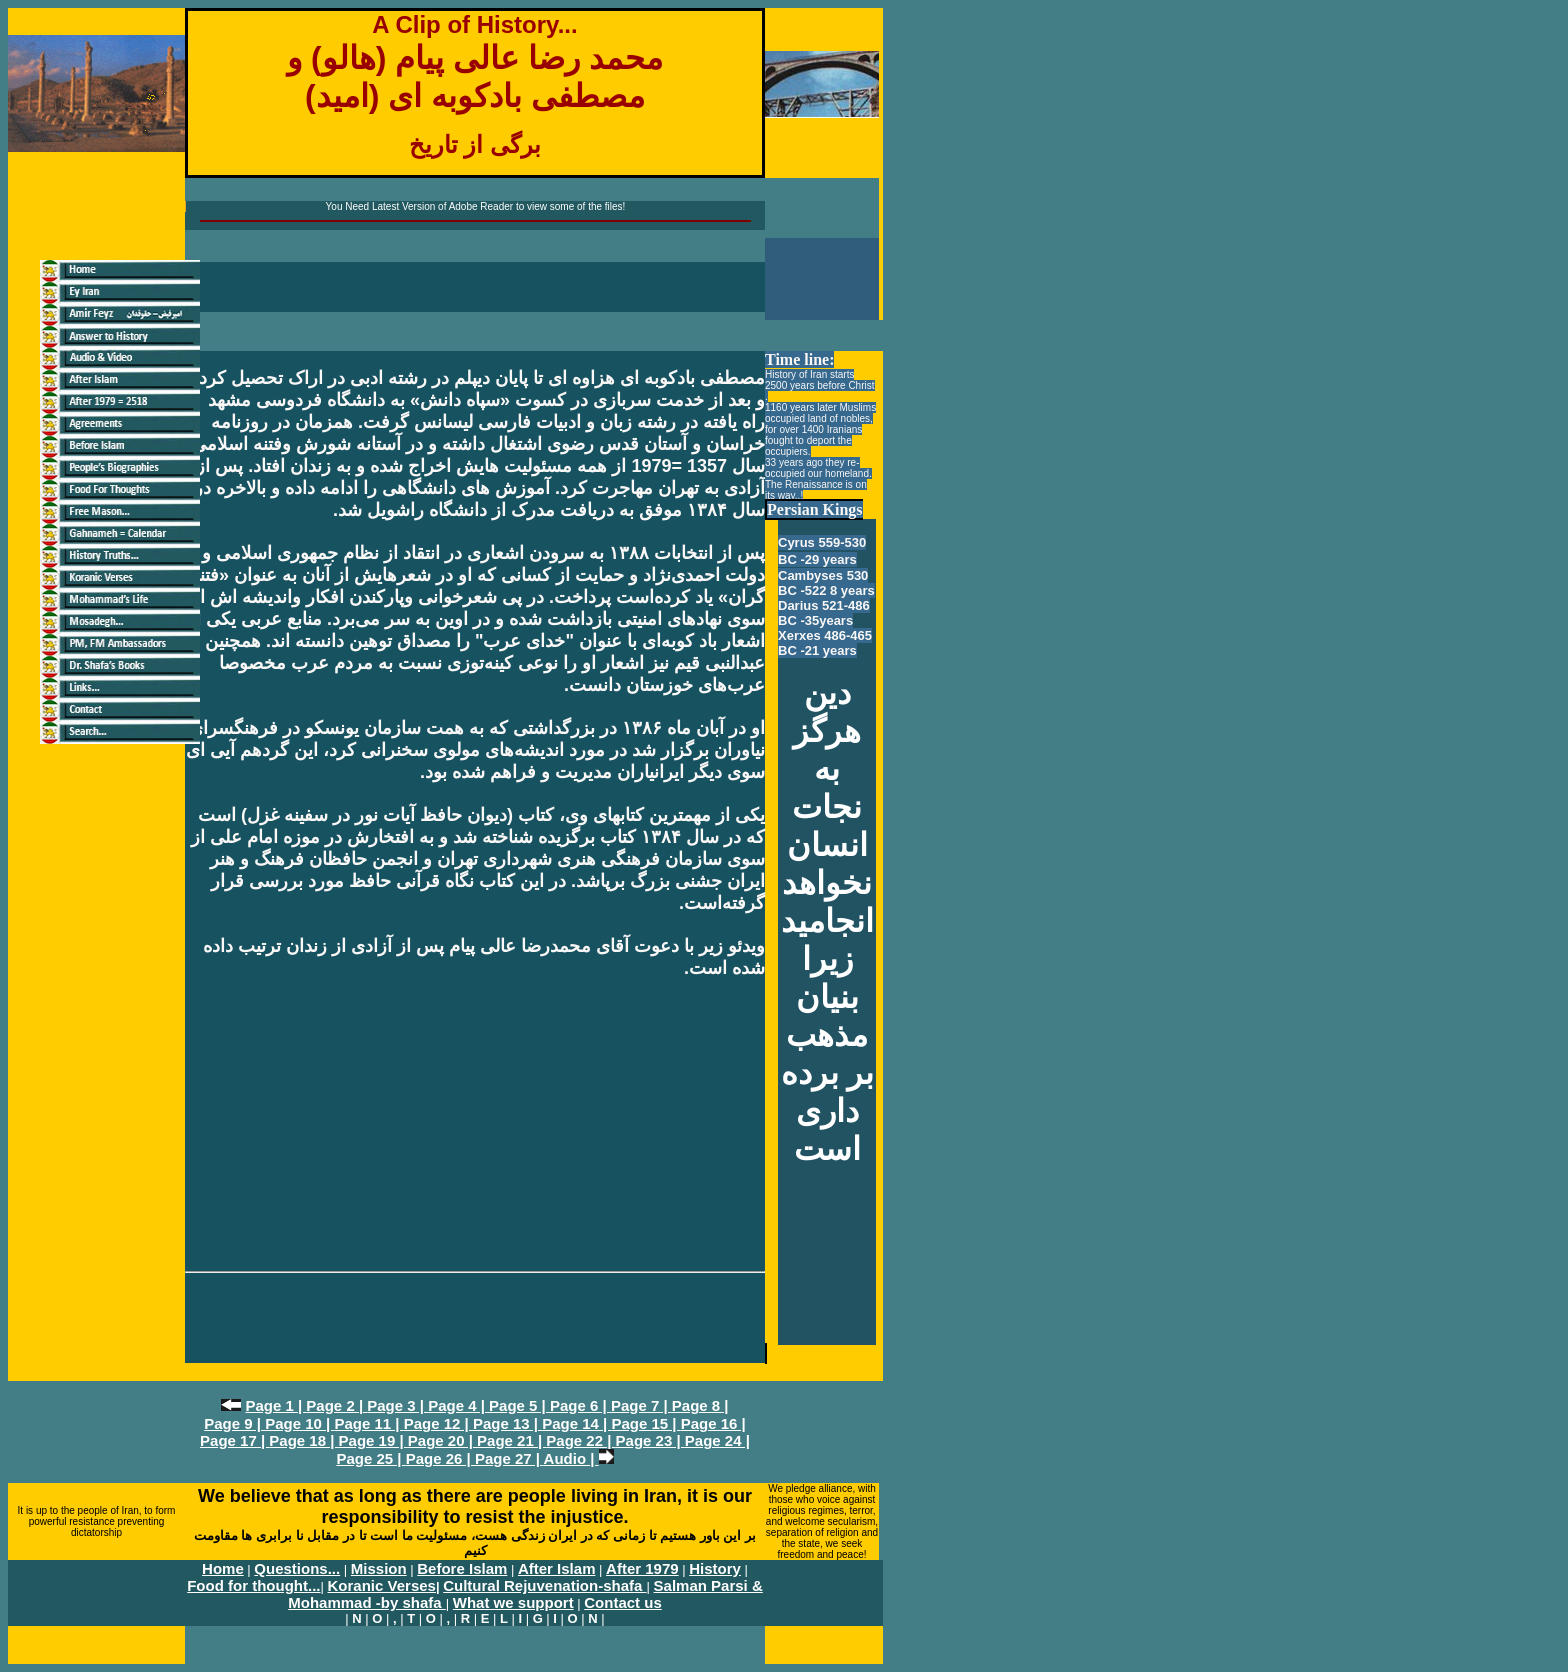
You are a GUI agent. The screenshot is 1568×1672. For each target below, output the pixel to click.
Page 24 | (717, 1440)
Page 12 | (438, 1423)
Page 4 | (458, 1405)
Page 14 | (576, 1423)
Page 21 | (511, 1440)
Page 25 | (370, 1458)
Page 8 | (700, 1405)
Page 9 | (234, 1423)
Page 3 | (397, 1405)
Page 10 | (299, 1423)
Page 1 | (275, 1405)
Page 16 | (713, 1423)
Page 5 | (519, 1405)
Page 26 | (440, 1458)
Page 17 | (234, 1440)
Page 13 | (507, 1423)
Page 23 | (650, 1440)
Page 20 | (442, 1440)
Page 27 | (509, 1458)
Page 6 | (580, 1405)
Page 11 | (368, 1423)
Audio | (571, 1458)
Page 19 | (373, 1440)
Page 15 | (645, 1423)
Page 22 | (580, 1440)
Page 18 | (303, 1440)
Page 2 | (336, 1405)
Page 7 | (641, 1405)
